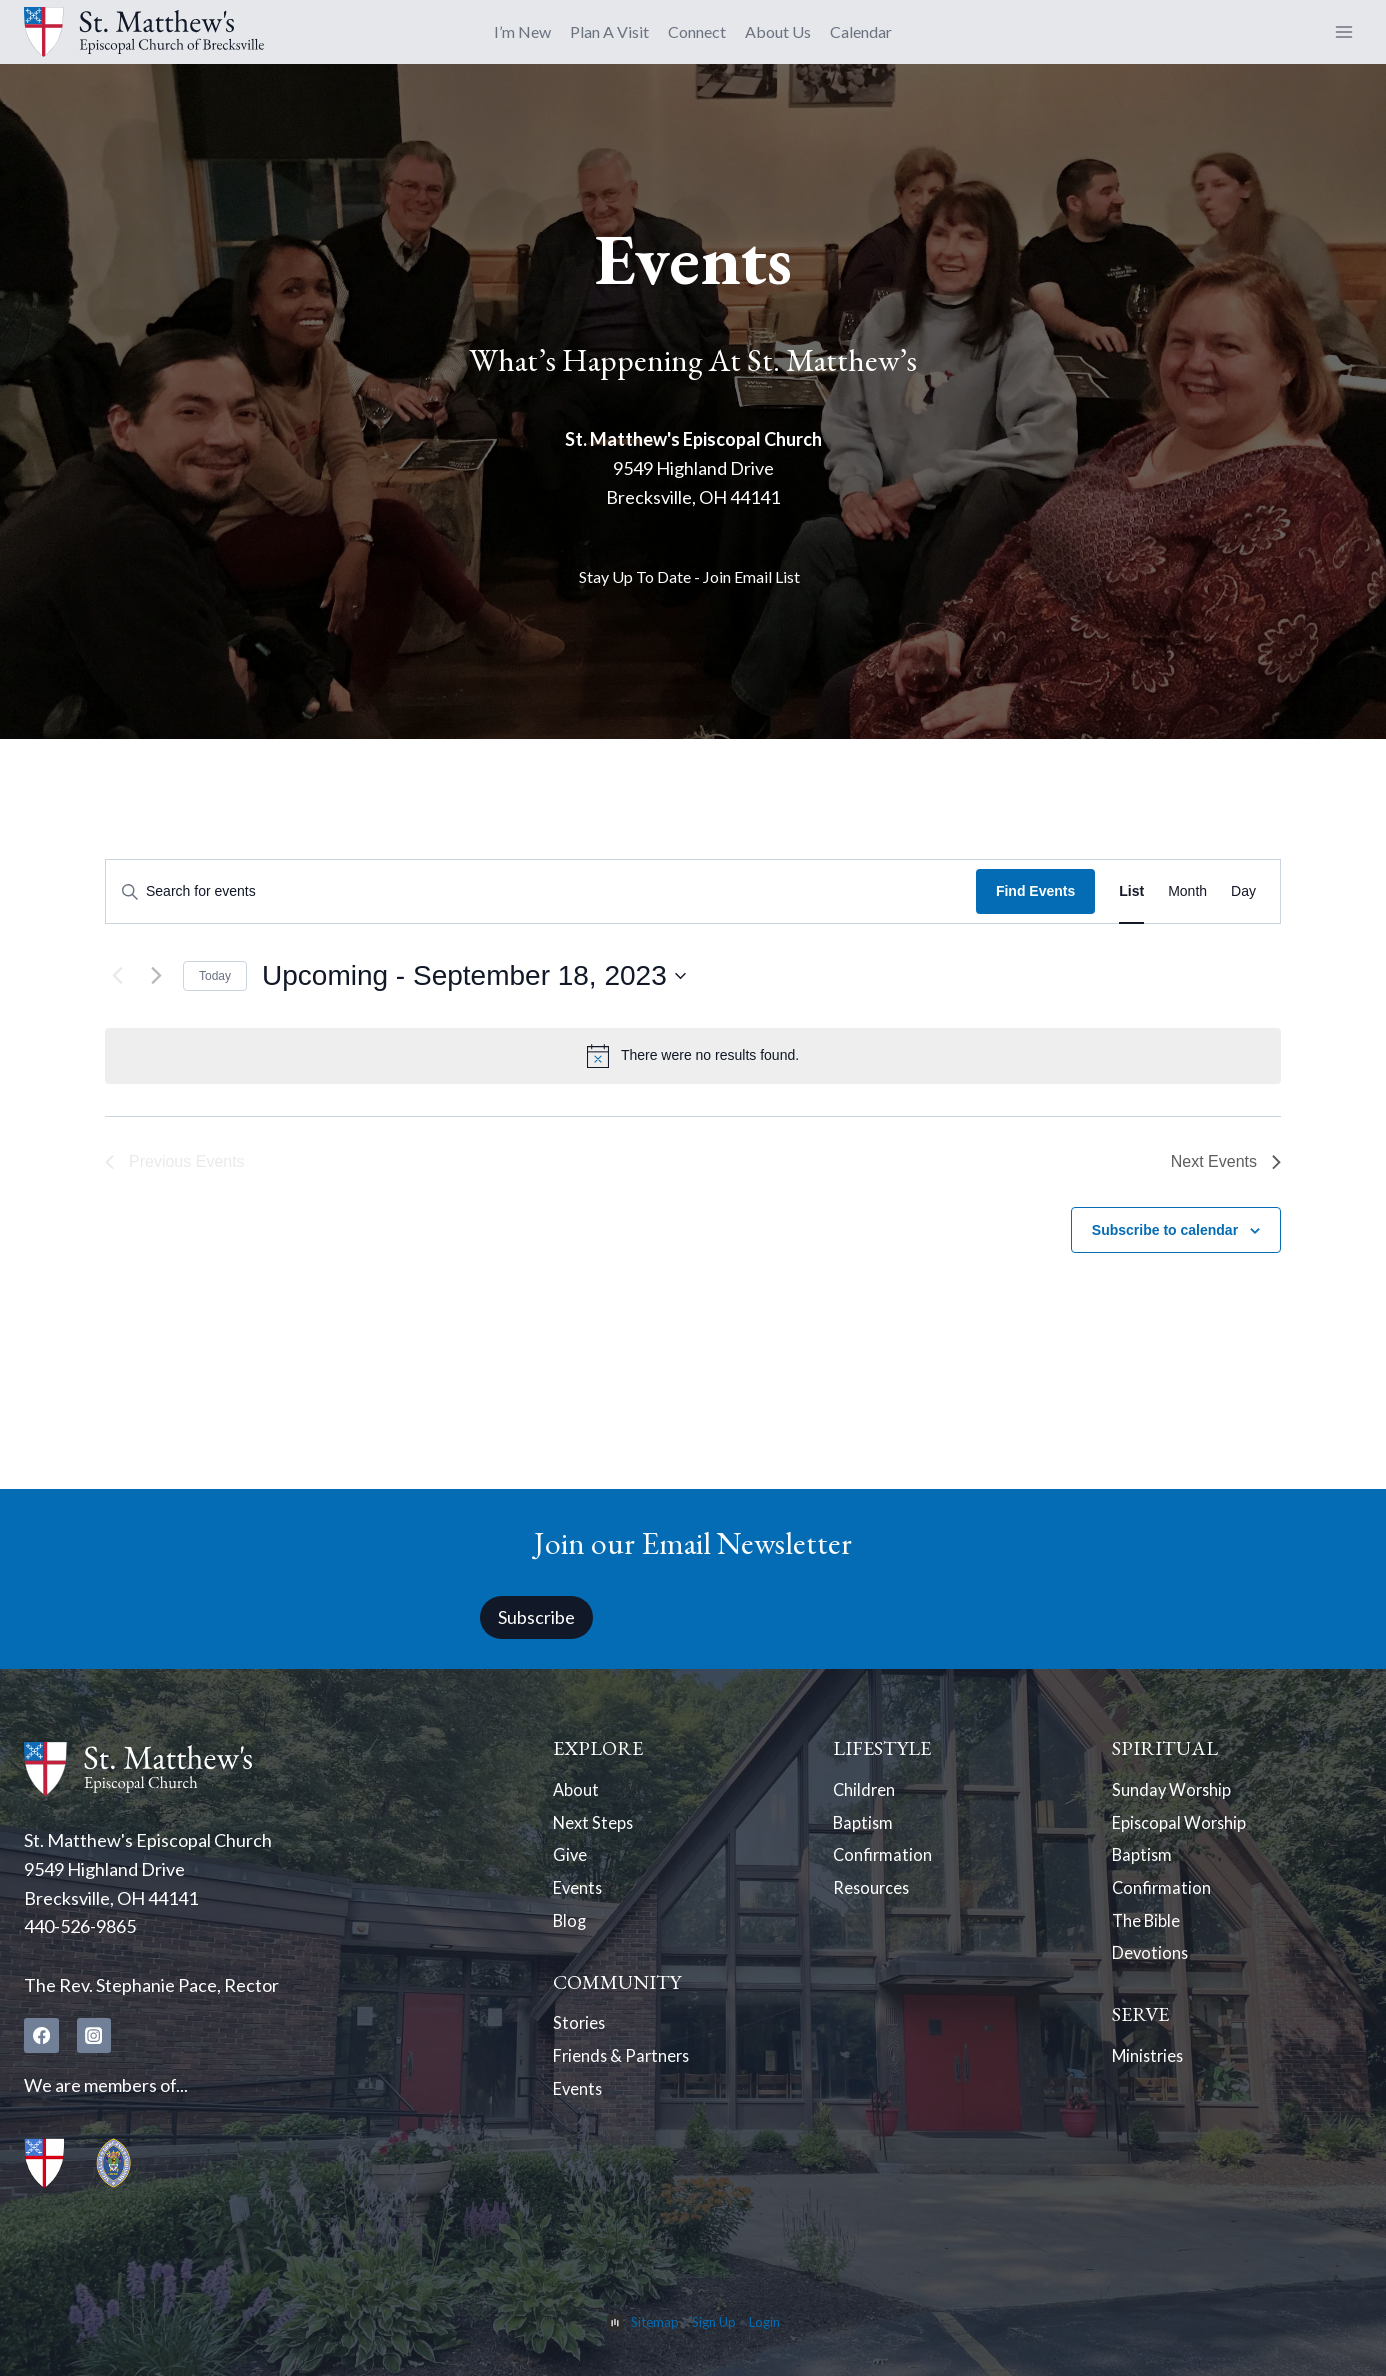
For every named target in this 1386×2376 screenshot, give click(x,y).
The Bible (1149, 1934)
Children (866, 1790)
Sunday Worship (1175, 1790)
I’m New (522, 31)
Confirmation (885, 1862)
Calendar (861, 31)
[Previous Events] (117, 976)
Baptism (865, 1826)
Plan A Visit (609, 31)
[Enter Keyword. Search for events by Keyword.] (541, 891)
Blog (571, 1934)
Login (764, 2322)
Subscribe (536, 1616)
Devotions (1153, 1970)
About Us (778, 31)
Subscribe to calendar (1165, 1230)
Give (571, 1862)
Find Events (1035, 891)
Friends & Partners (626, 2076)
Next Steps (596, 1826)
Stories (580, 2040)
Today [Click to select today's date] (215, 976)
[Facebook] (42, 2035)
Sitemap (655, 2322)
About (577, 1790)
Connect (697, 31)
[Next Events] (156, 976)
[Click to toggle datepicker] (474, 976)
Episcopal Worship (1184, 1826)
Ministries (1151, 2076)
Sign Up (714, 2322)
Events (580, 1898)
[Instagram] (96, 2035)
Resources (875, 1898)
